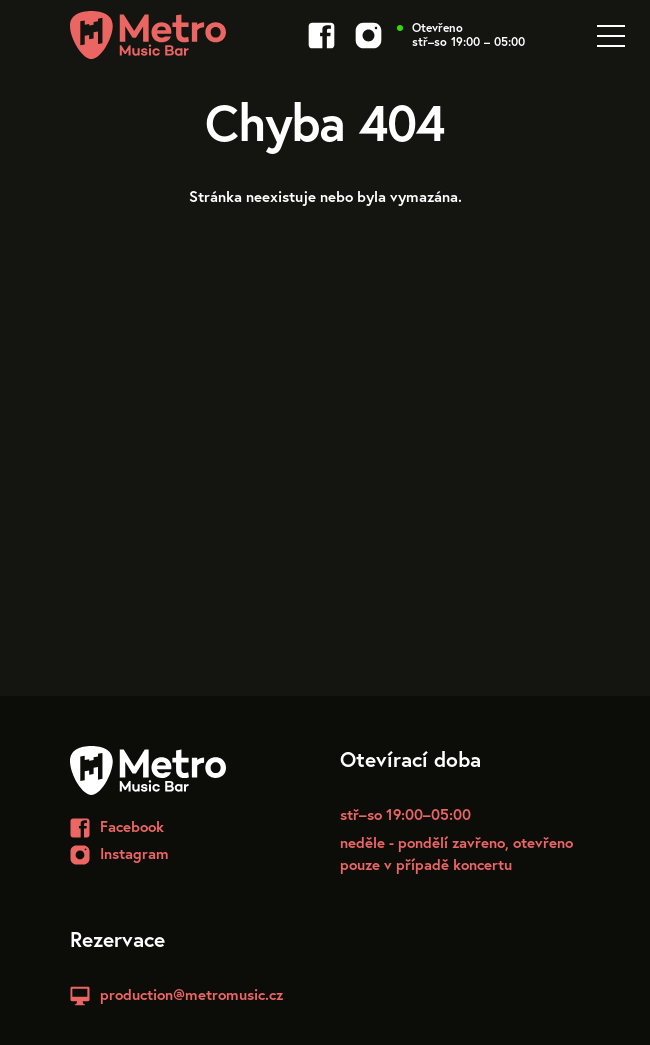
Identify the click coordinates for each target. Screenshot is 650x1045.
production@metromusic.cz (191, 994)
